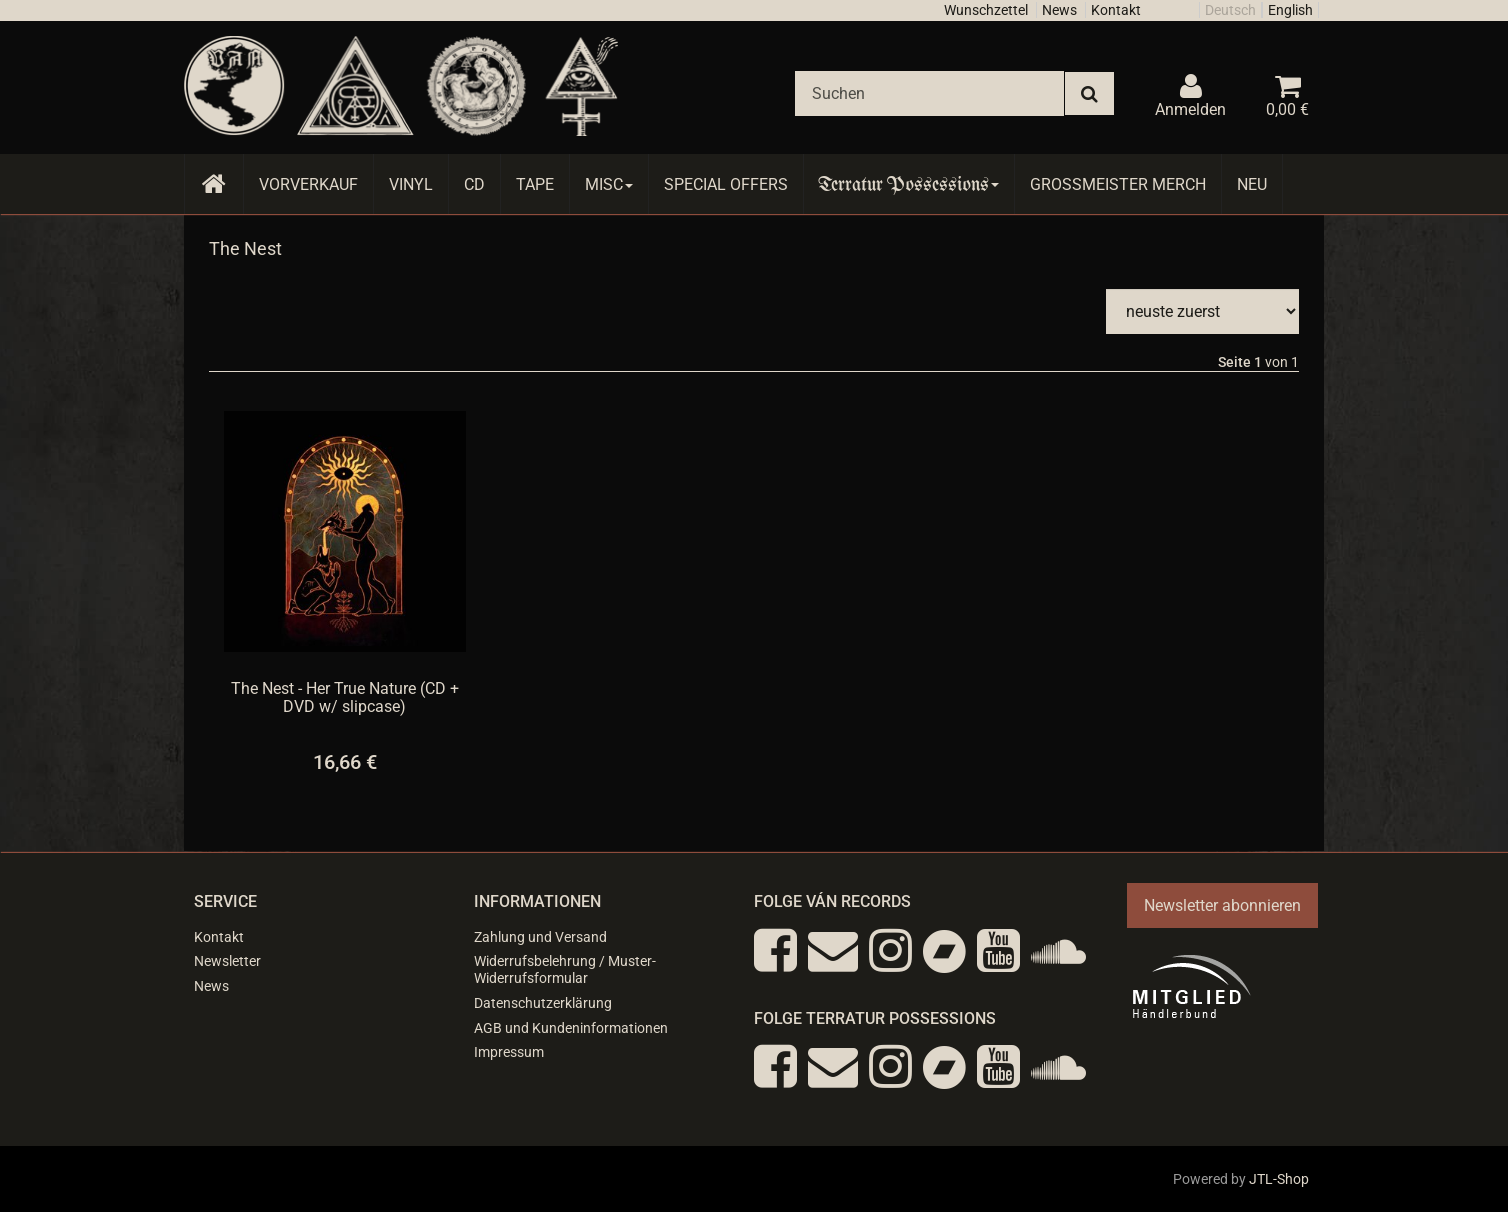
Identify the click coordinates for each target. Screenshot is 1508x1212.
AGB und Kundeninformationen (571, 1028)
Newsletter (227, 961)
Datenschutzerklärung (543, 1003)
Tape (535, 184)
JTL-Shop (1279, 1179)
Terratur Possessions (909, 184)
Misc (609, 184)
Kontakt (1116, 10)
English (1290, 10)
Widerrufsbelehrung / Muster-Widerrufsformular (565, 969)
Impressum (509, 1052)
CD (474, 184)
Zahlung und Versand (540, 937)
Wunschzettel (986, 10)
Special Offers (726, 184)
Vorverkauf (308, 184)
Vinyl (411, 184)
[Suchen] (929, 93)
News (1059, 10)
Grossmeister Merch (1118, 184)
